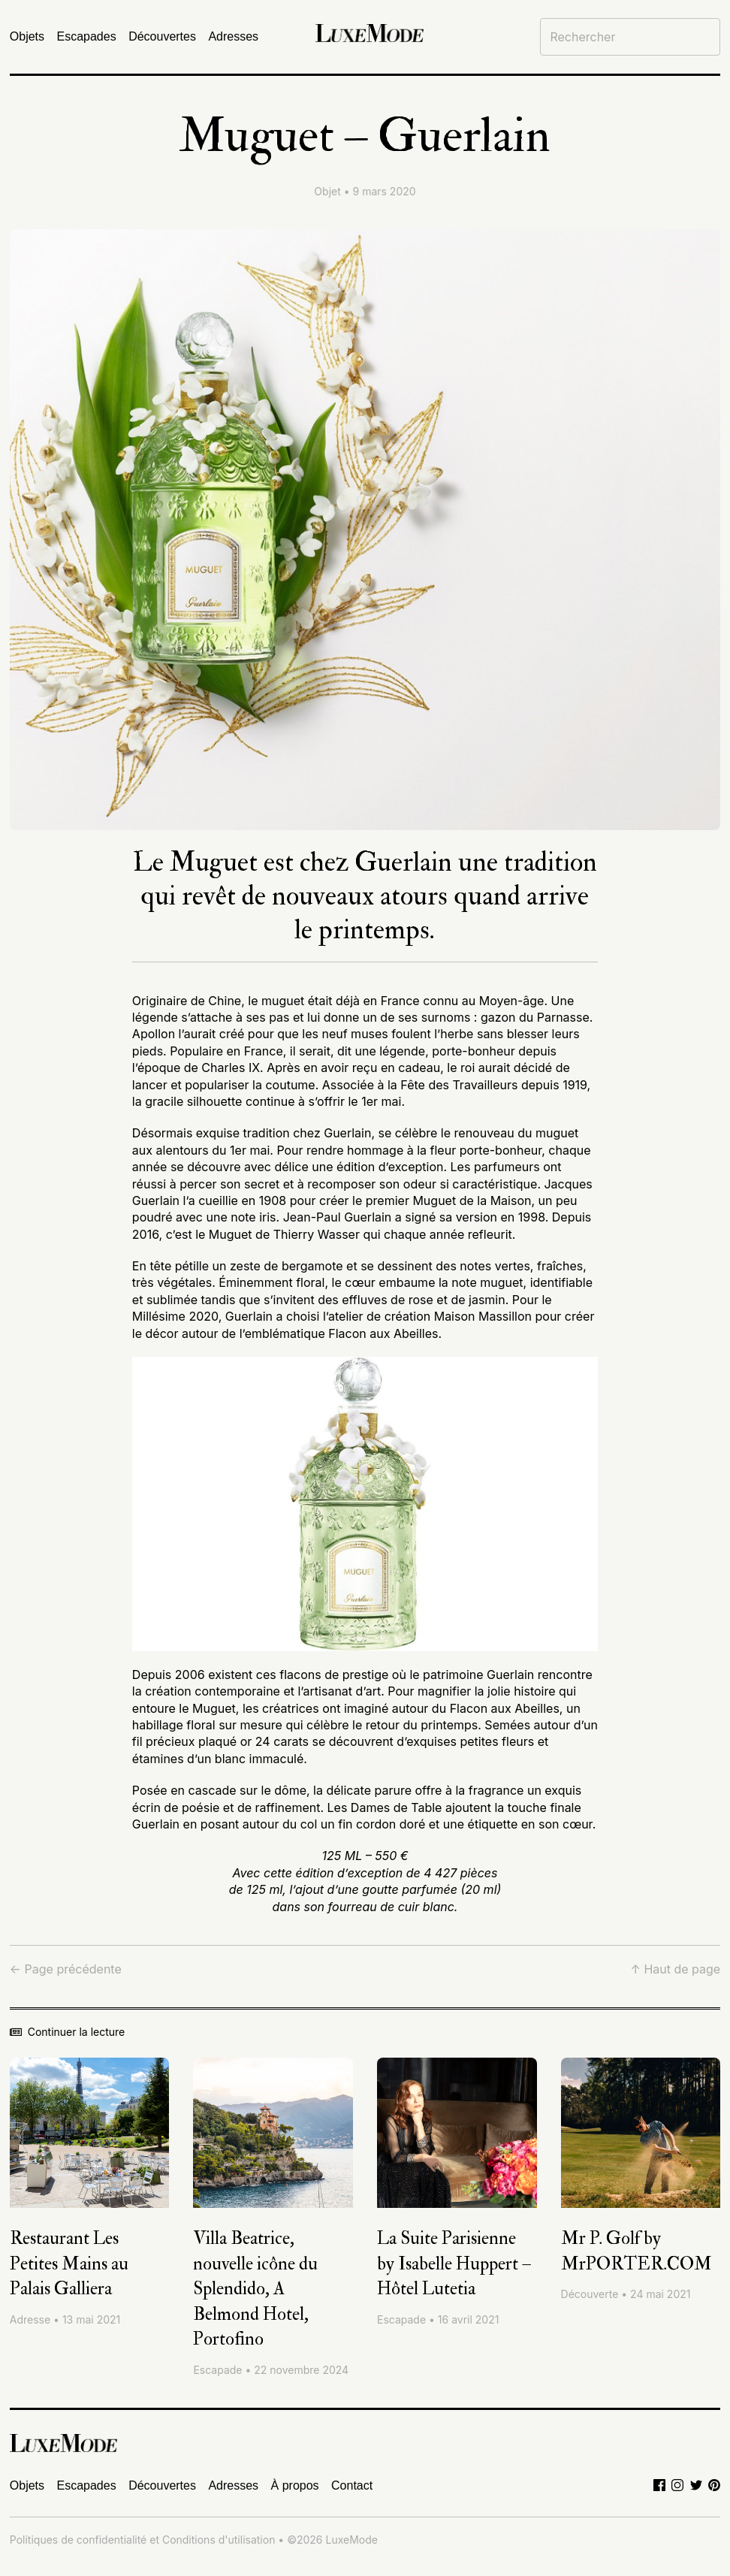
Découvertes (162, 36)
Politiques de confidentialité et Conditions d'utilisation (143, 2539)
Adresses (233, 36)
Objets (27, 36)
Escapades (86, 36)
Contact (352, 2485)
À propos (295, 2485)
